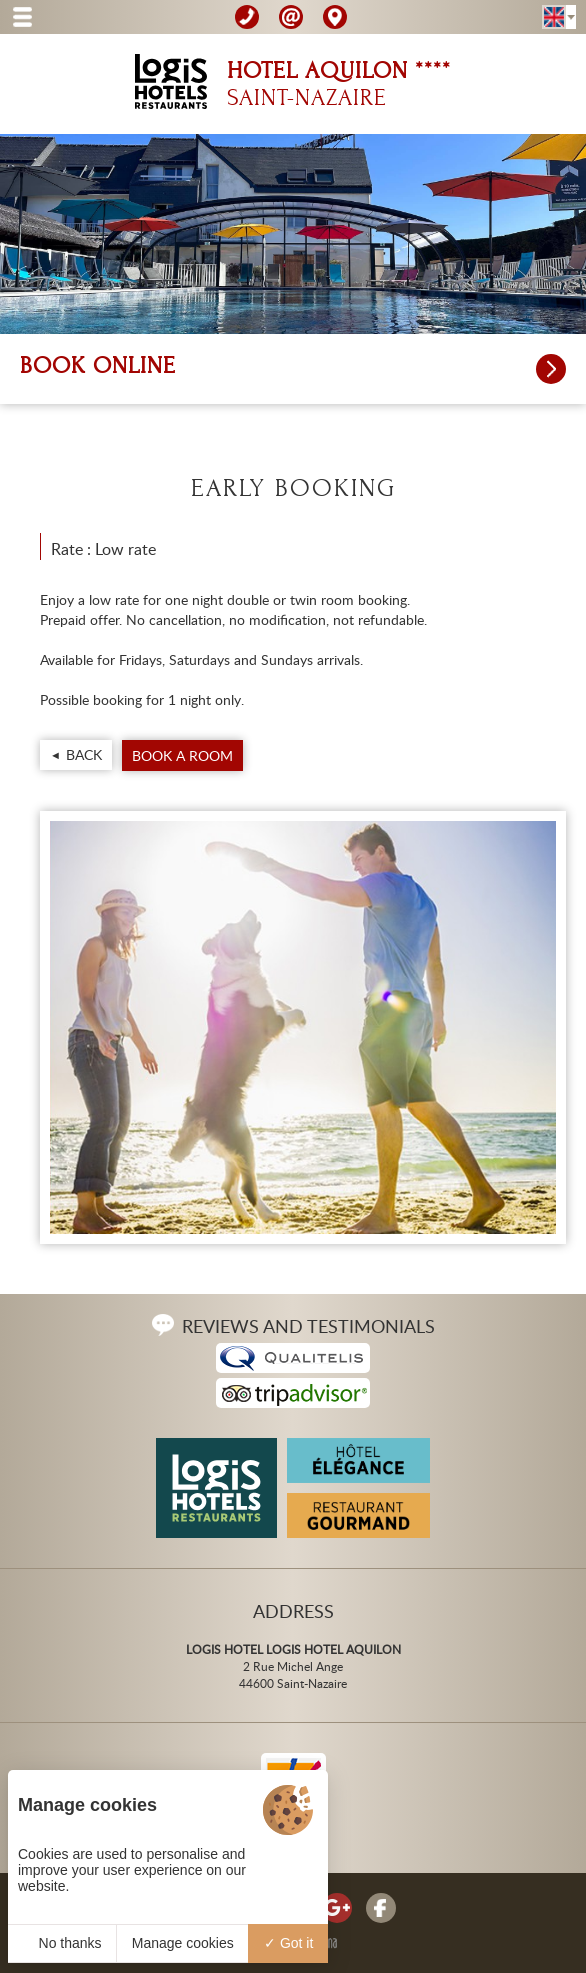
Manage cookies (183, 1943)
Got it (288, 1943)
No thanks (62, 1943)
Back (84, 754)
